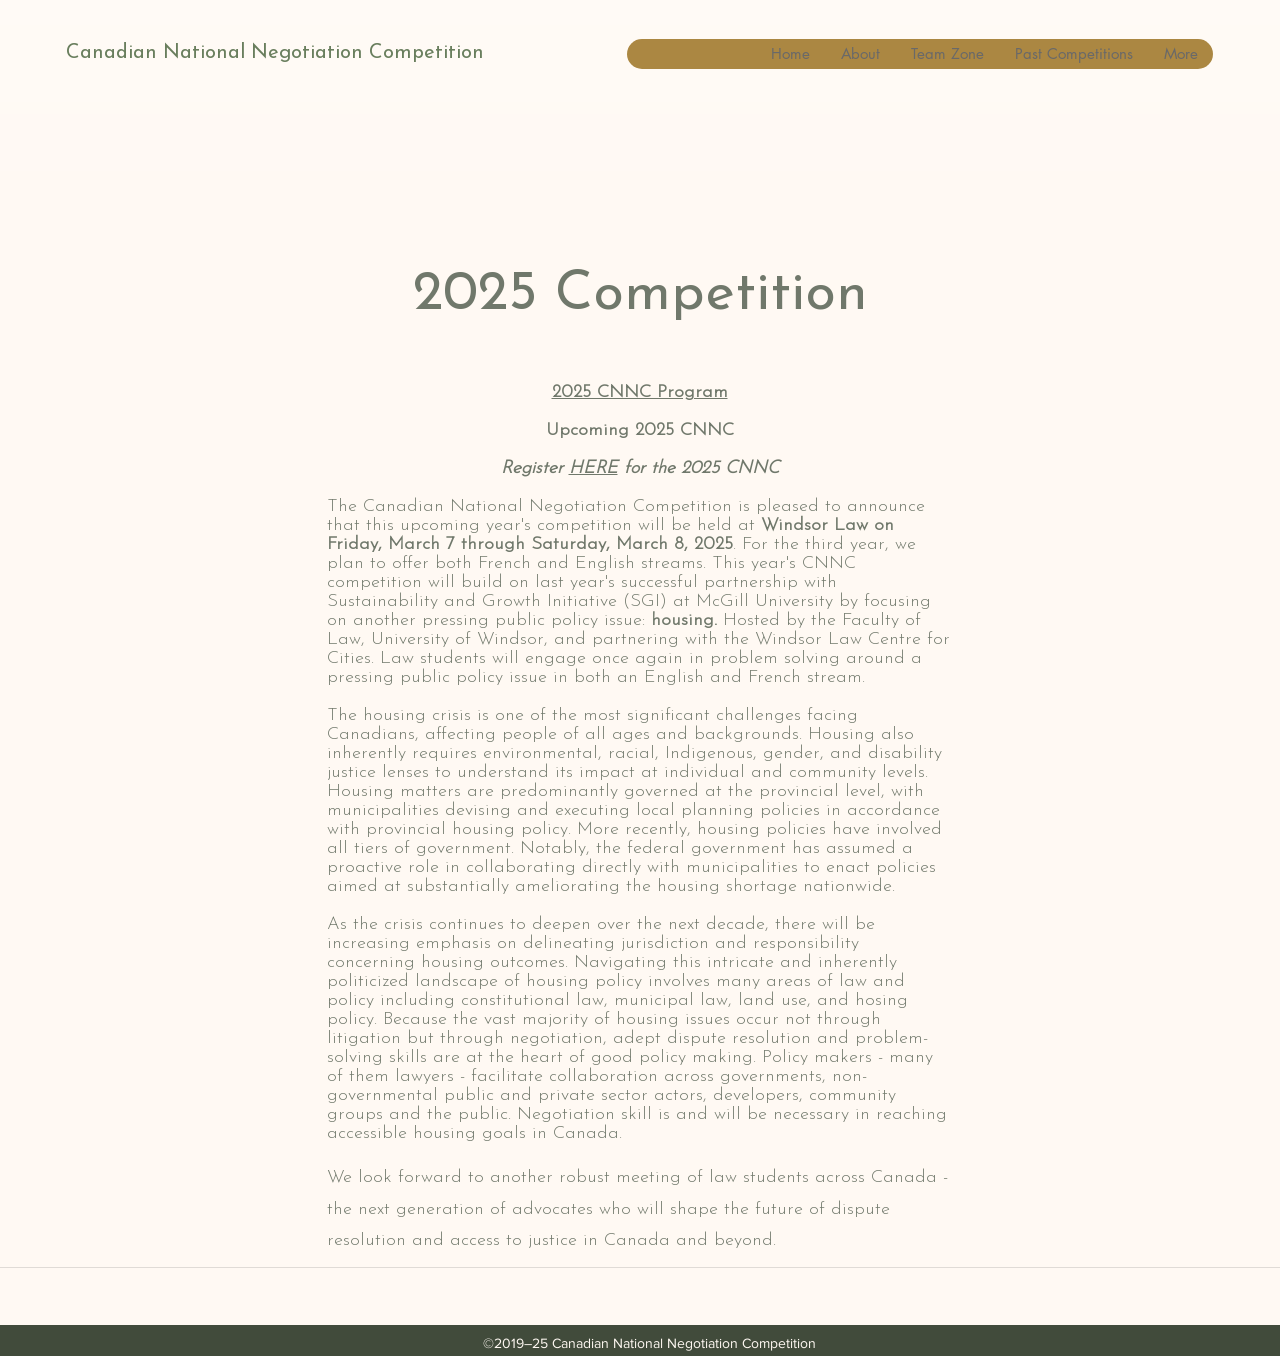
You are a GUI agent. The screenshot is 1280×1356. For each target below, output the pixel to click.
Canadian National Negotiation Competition (275, 53)
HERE (593, 468)
